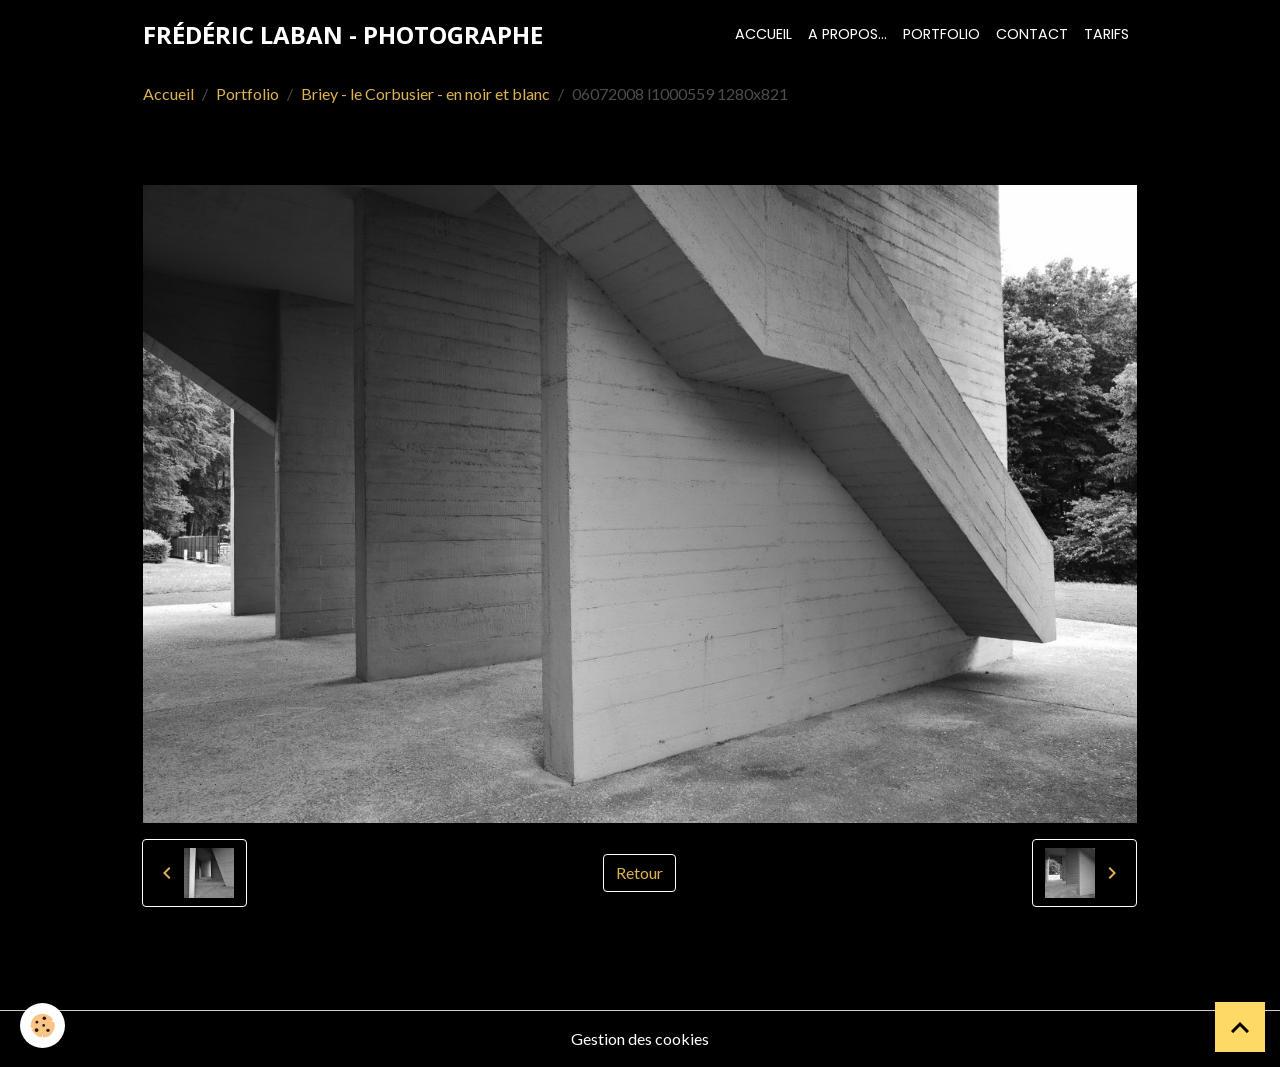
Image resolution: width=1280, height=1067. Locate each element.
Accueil (763, 34)
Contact (1032, 34)
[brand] (343, 35)
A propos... (847, 34)
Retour (639, 872)
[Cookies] (42, 1025)
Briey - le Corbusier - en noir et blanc (425, 93)
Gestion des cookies (640, 1038)
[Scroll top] (1240, 1027)
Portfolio (941, 34)
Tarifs (1106, 34)
